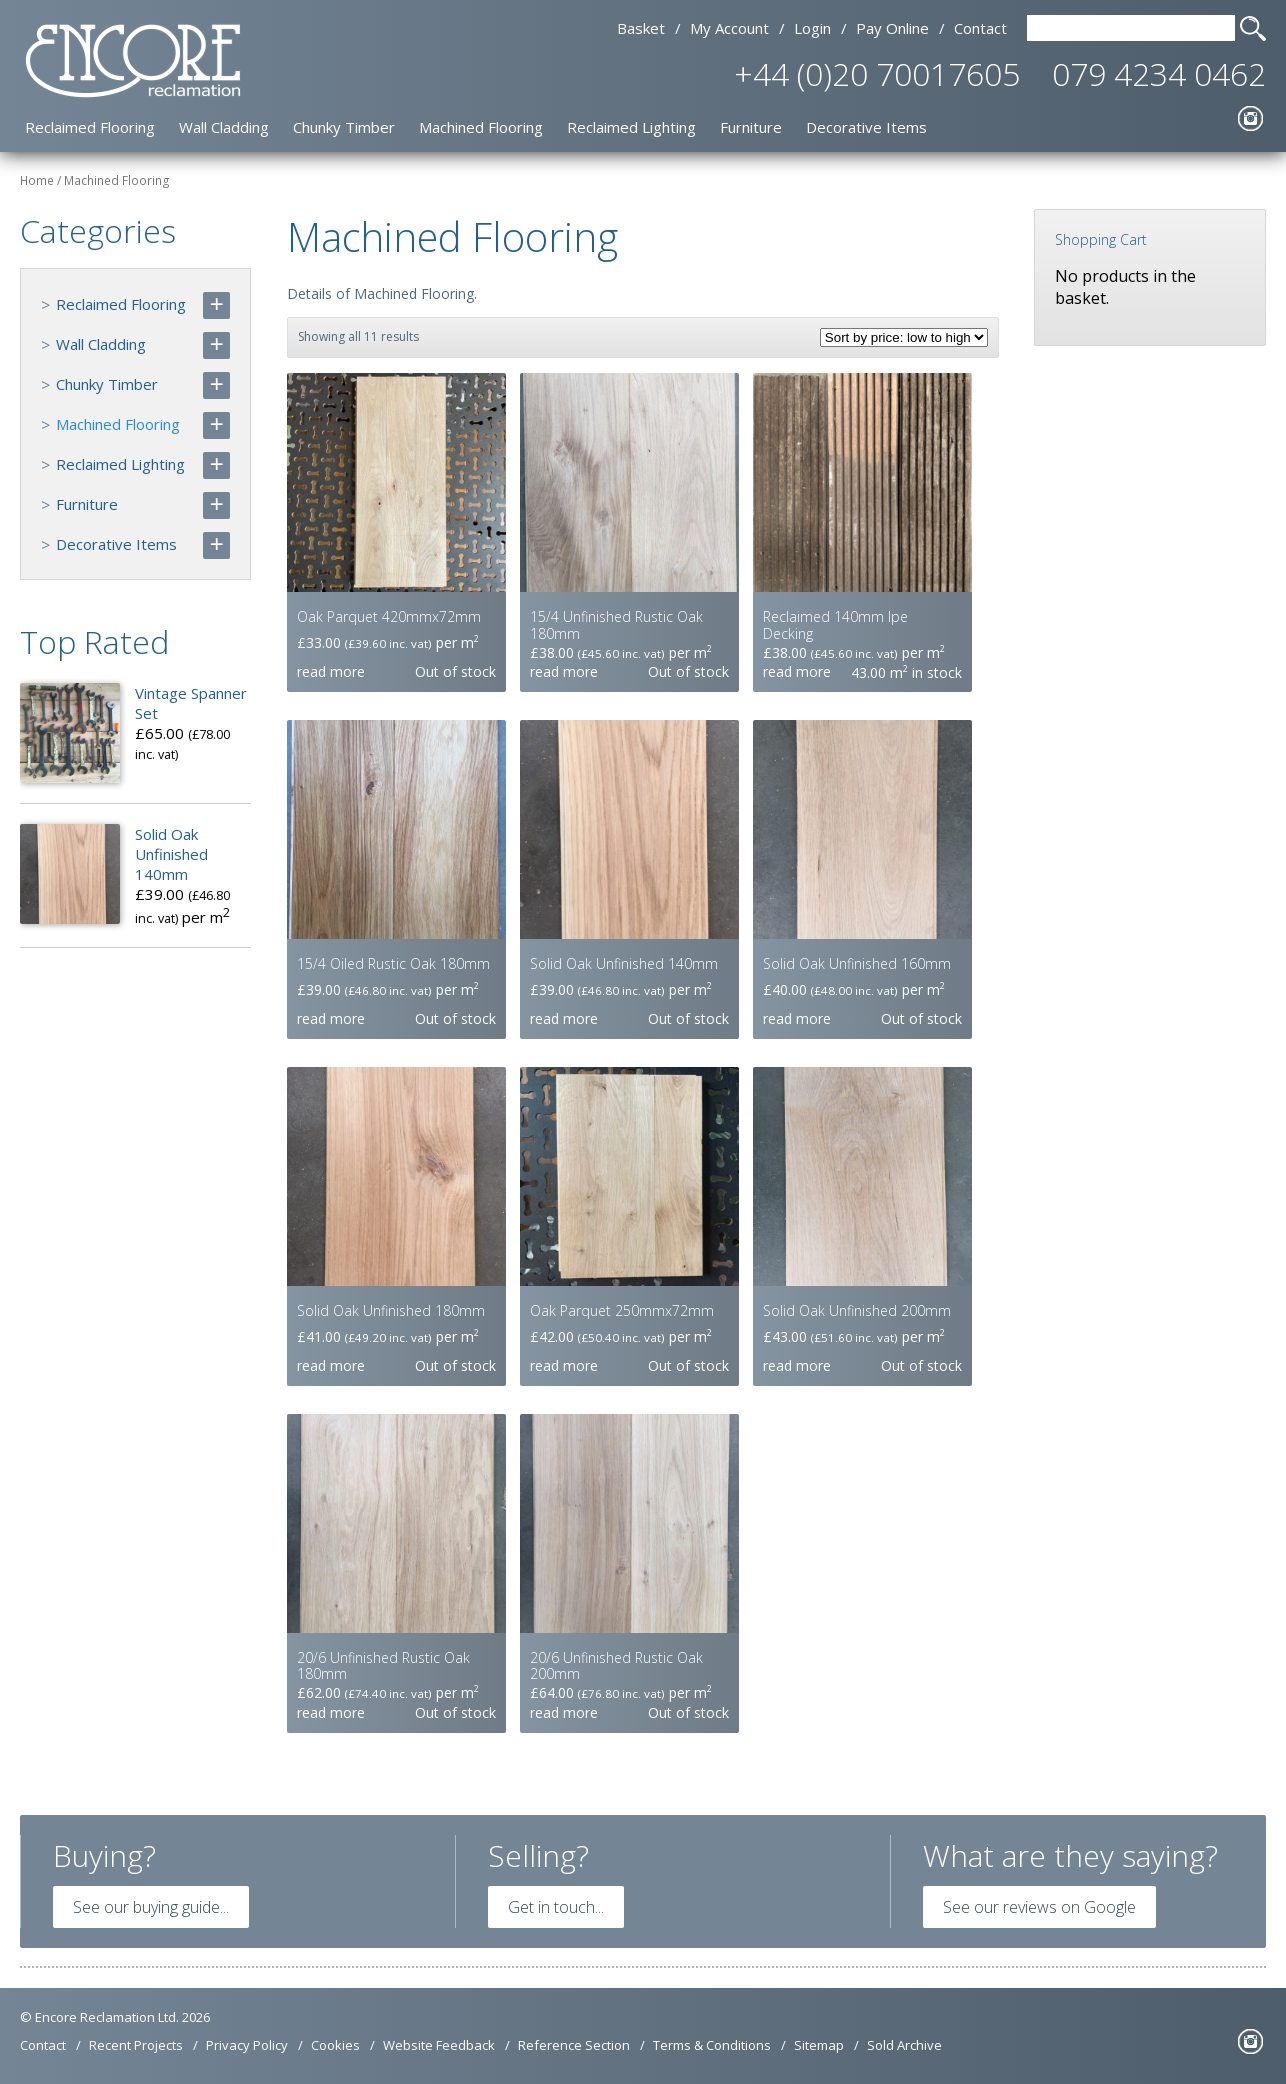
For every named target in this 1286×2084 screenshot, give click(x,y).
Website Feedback (439, 2045)
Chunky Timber (344, 127)
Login (812, 28)
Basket (641, 28)
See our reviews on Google (1039, 1907)
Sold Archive (904, 2045)
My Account (729, 28)
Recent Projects (136, 2045)
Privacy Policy (247, 2045)
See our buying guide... (151, 1907)
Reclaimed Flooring (90, 127)
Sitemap (819, 2045)
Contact (980, 28)
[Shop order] (904, 337)
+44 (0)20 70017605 (877, 73)
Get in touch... (556, 1907)
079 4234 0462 (1159, 73)
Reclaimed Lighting (631, 127)
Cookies (335, 2045)
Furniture (751, 127)
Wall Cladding (224, 127)
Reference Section (574, 2045)
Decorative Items (866, 127)
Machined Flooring (481, 127)
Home (37, 180)
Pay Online (892, 28)
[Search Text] (1131, 28)
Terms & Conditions (712, 2045)
